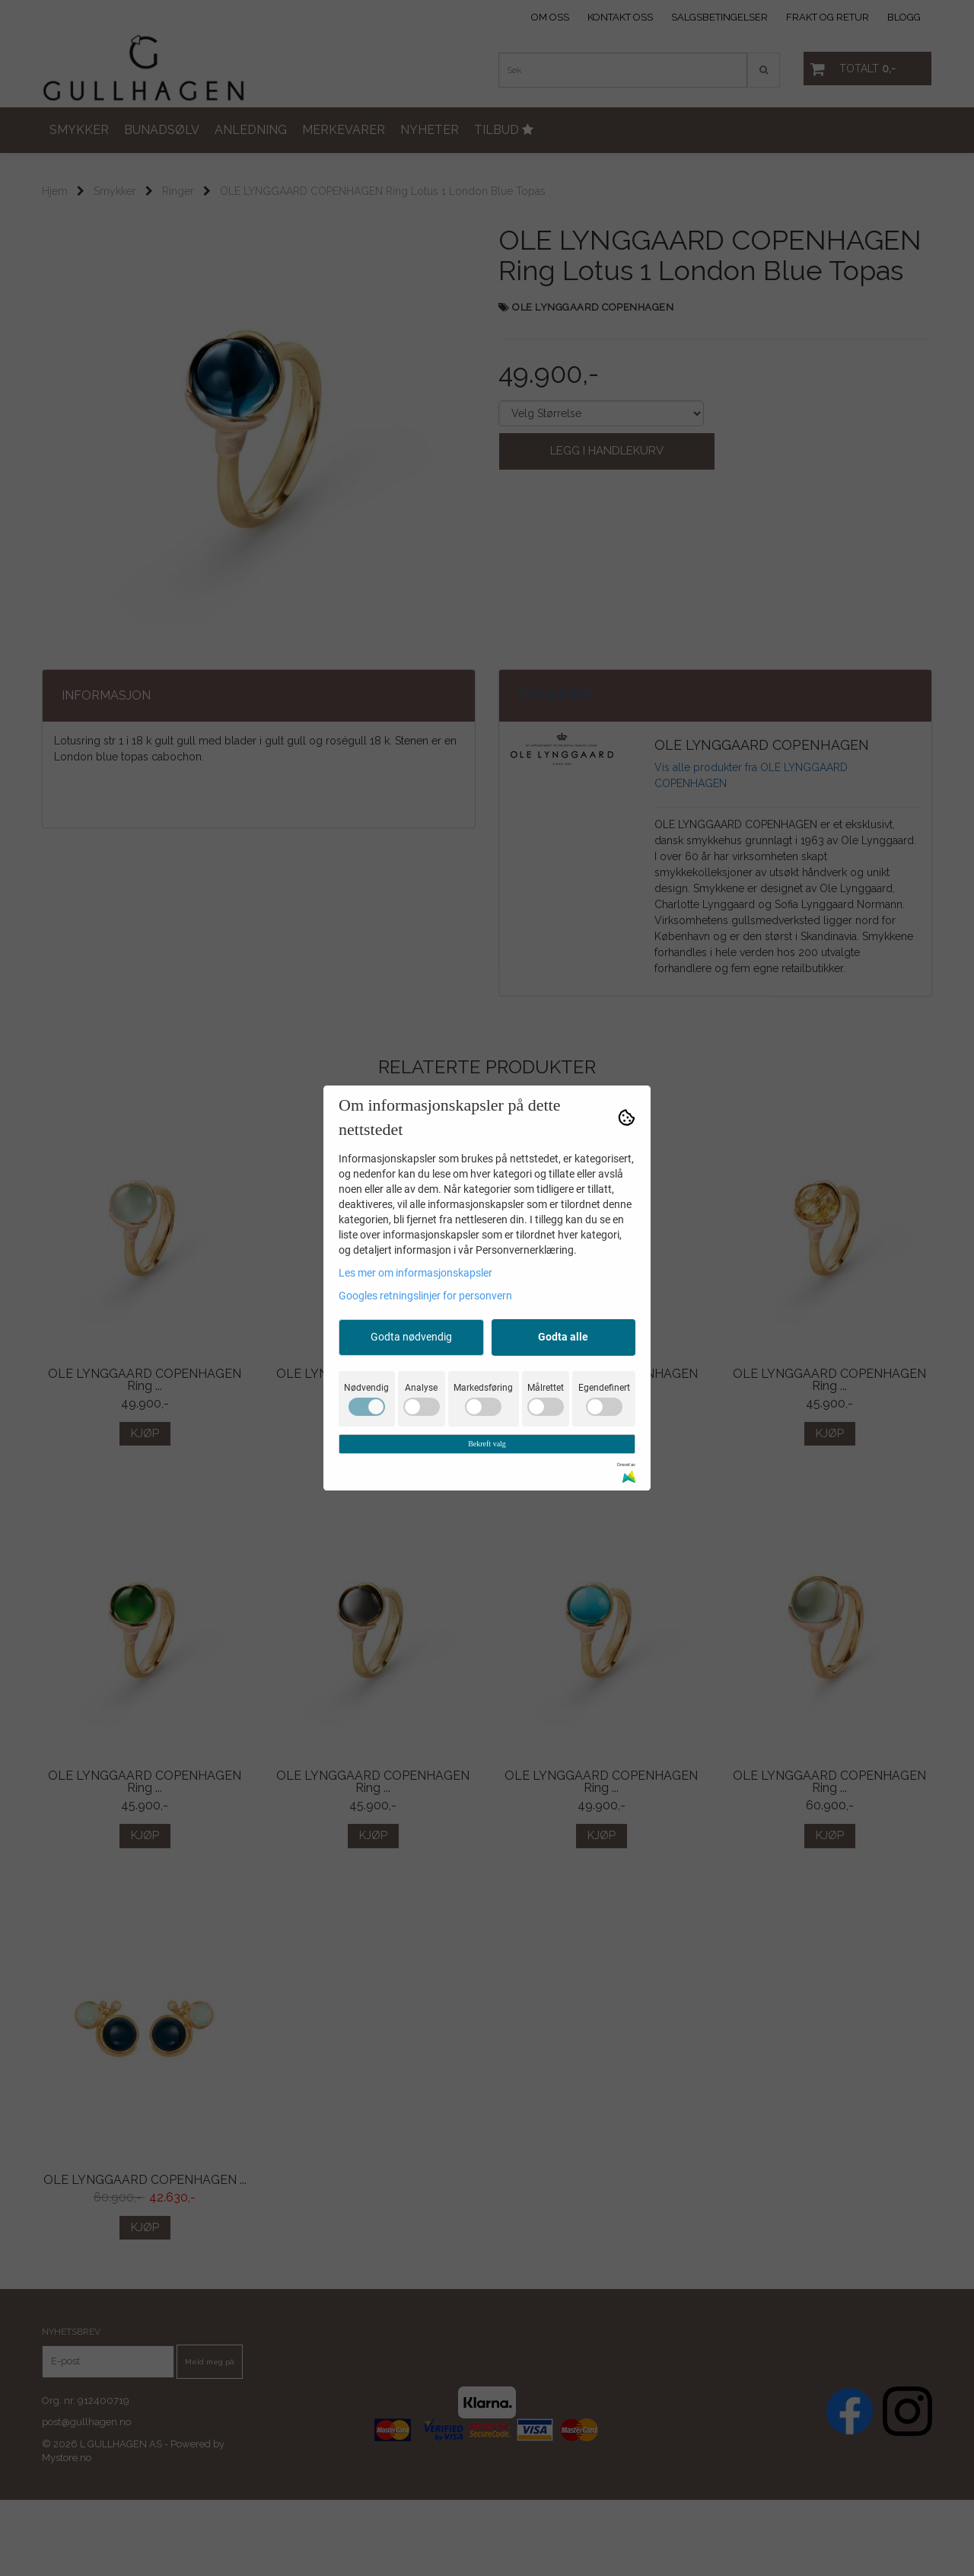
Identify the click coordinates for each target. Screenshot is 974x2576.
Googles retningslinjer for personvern (425, 1296)
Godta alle (563, 1337)
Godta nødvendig (411, 1337)
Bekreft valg (487, 1443)
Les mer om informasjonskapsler (415, 1273)
